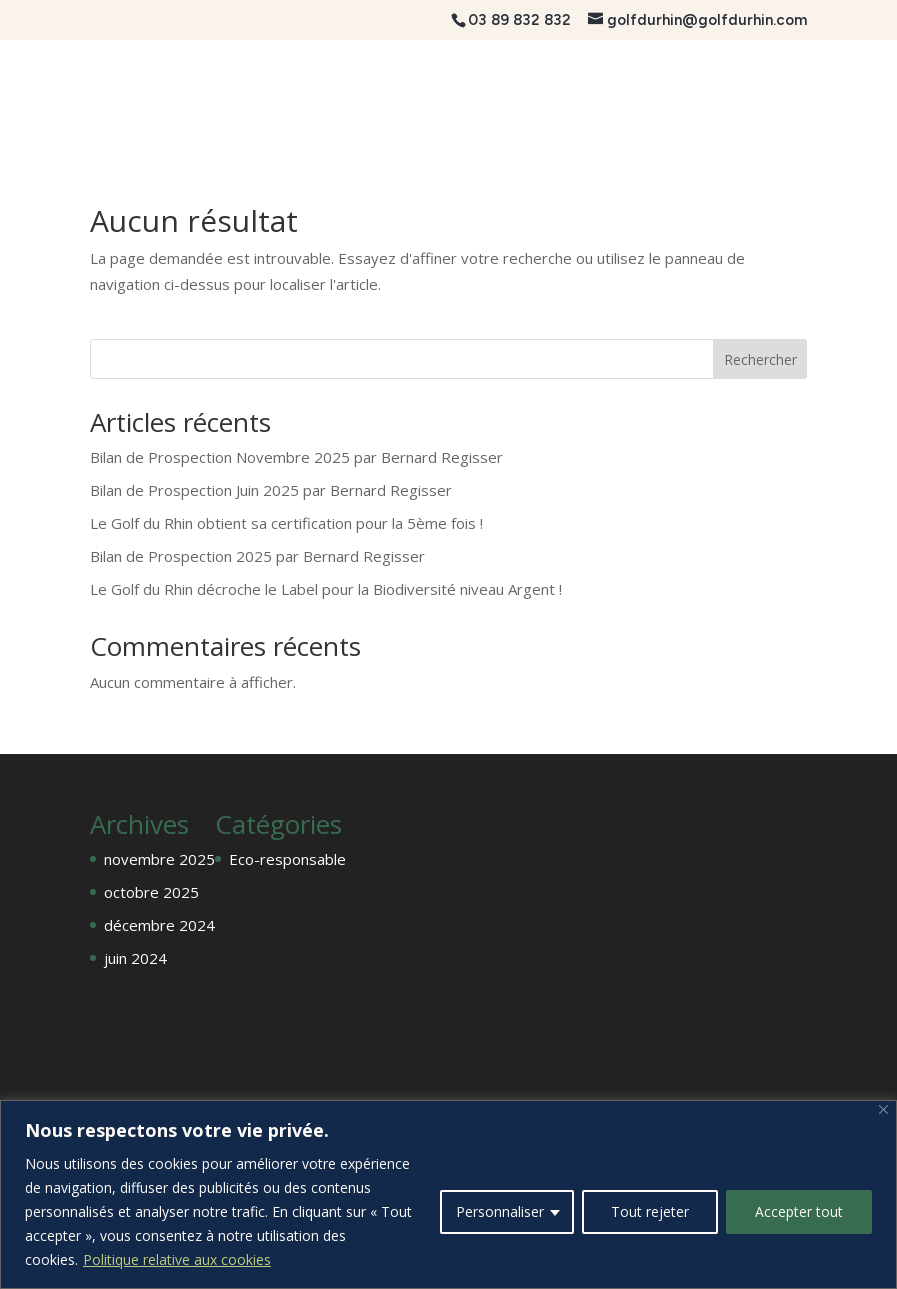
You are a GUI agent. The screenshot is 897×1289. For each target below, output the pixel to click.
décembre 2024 (159, 925)
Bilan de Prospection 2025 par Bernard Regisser (257, 556)
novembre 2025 (159, 859)
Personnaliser (500, 1211)
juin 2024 (135, 958)
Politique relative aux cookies (177, 1259)
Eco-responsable (287, 859)
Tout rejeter (650, 1211)
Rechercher (760, 359)
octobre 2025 (151, 892)
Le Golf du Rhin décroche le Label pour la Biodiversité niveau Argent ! (326, 589)
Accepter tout (799, 1211)
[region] (448, 1194)
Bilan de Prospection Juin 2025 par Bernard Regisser (271, 490)
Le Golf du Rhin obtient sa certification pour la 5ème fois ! (286, 523)
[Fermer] (883, 1109)
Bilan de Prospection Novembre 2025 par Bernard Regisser (296, 457)
